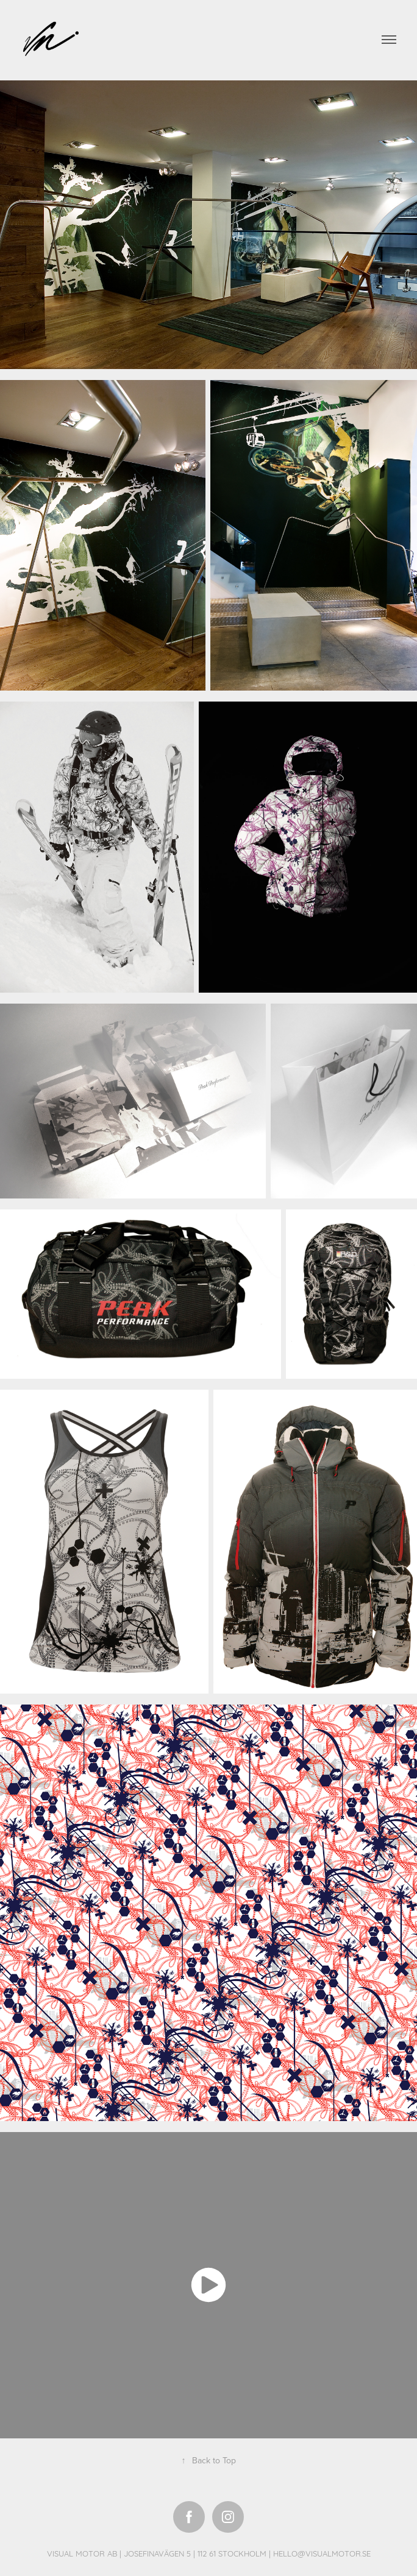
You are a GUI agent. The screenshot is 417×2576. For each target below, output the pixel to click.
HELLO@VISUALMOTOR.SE (322, 2552)
